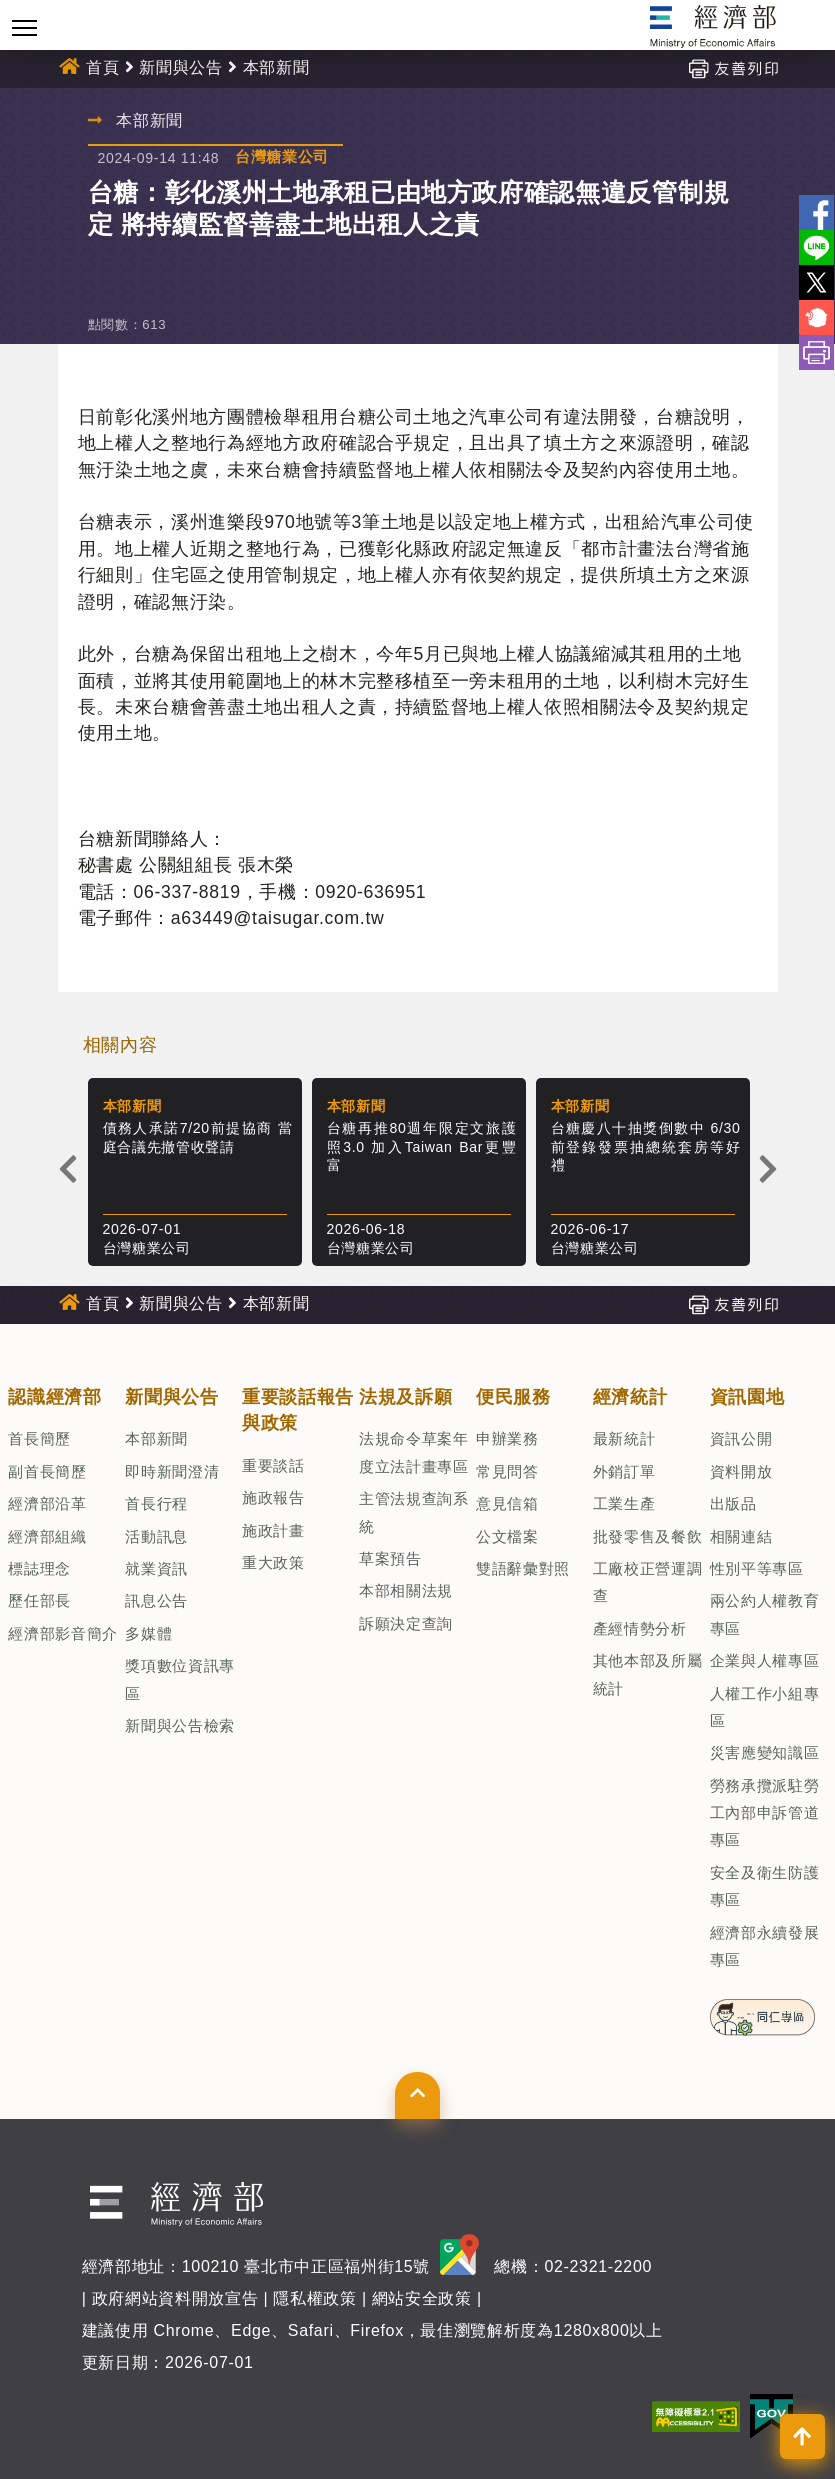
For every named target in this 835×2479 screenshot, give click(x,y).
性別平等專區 (757, 1568)
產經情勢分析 (640, 1628)
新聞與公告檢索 (180, 1725)
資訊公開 (741, 1438)
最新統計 (624, 1438)
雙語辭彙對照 (523, 1568)
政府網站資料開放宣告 (175, 2298)
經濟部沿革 (47, 1503)
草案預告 (390, 1558)
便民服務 (513, 1397)
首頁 (102, 67)
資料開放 (741, 1471)
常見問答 (507, 1471)
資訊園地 (747, 1397)
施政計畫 (273, 1530)
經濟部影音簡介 (63, 1633)
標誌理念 (39, 1568)
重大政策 (273, 1562)
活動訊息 (156, 1536)
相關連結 (741, 1536)
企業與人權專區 (765, 1660)
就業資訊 (156, 1568)
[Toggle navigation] (24, 27)
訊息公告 (156, 1600)
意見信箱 (507, 1503)
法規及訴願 (405, 1397)
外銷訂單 (624, 1471)
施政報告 (273, 1497)
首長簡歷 (39, 1438)
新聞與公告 (180, 67)
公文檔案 (507, 1536)
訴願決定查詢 (406, 1623)
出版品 (733, 1503)
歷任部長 (39, 1600)
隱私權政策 (314, 2298)
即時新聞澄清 (172, 1471)
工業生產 (624, 1503)
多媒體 (148, 1633)
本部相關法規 (406, 1590)
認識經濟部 (54, 1397)
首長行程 (156, 1503)
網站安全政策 (422, 2298)
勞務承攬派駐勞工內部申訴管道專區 (765, 1813)
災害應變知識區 (765, 1752)
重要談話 (273, 1465)
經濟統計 (630, 1397)
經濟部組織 (47, 1536)
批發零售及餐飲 (648, 1536)
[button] (417, 2095)
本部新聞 (276, 67)
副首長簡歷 (47, 1471)
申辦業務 (507, 1438)
